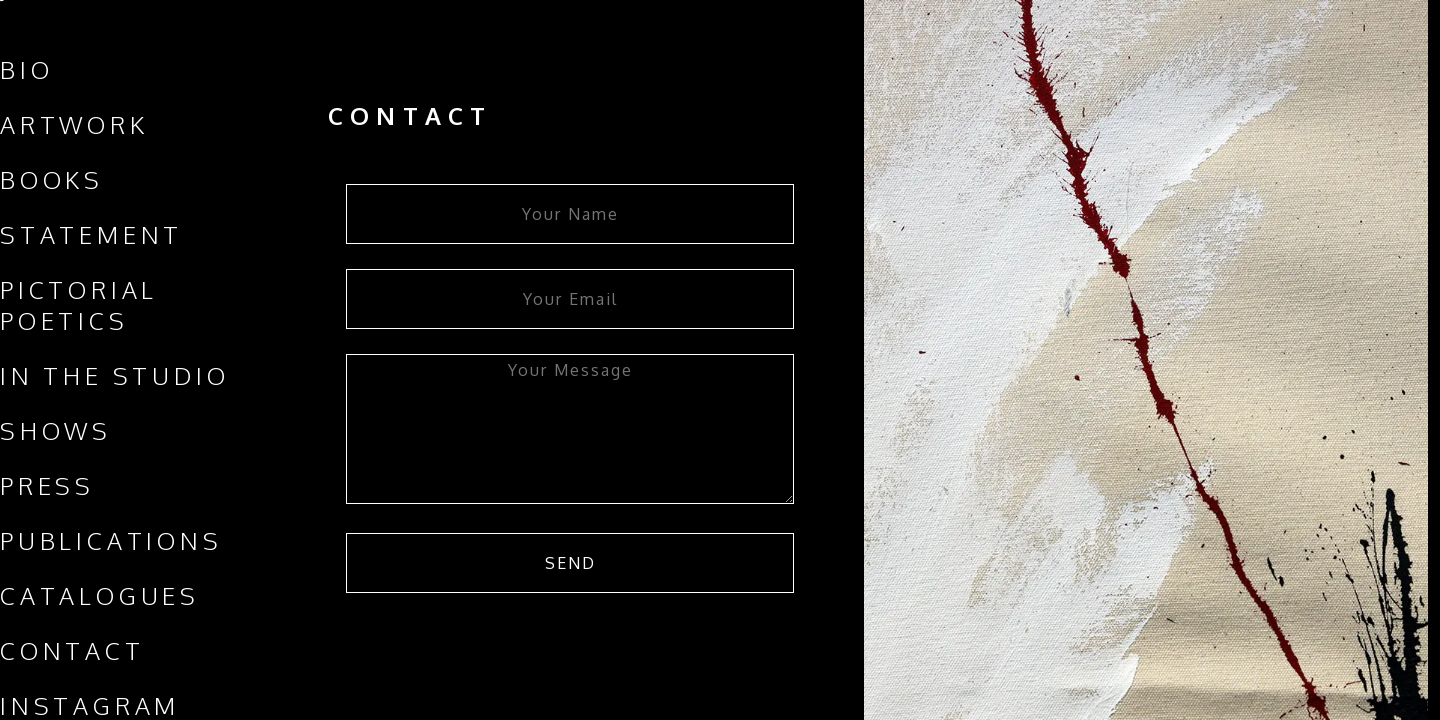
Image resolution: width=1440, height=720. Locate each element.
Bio (26, 69)
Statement (91, 234)
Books (52, 179)
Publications (111, 540)
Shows (56, 430)
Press (47, 485)
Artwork (74, 124)
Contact (72, 650)
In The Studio (114, 375)
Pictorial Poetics (79, 305)
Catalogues (100, 595)
